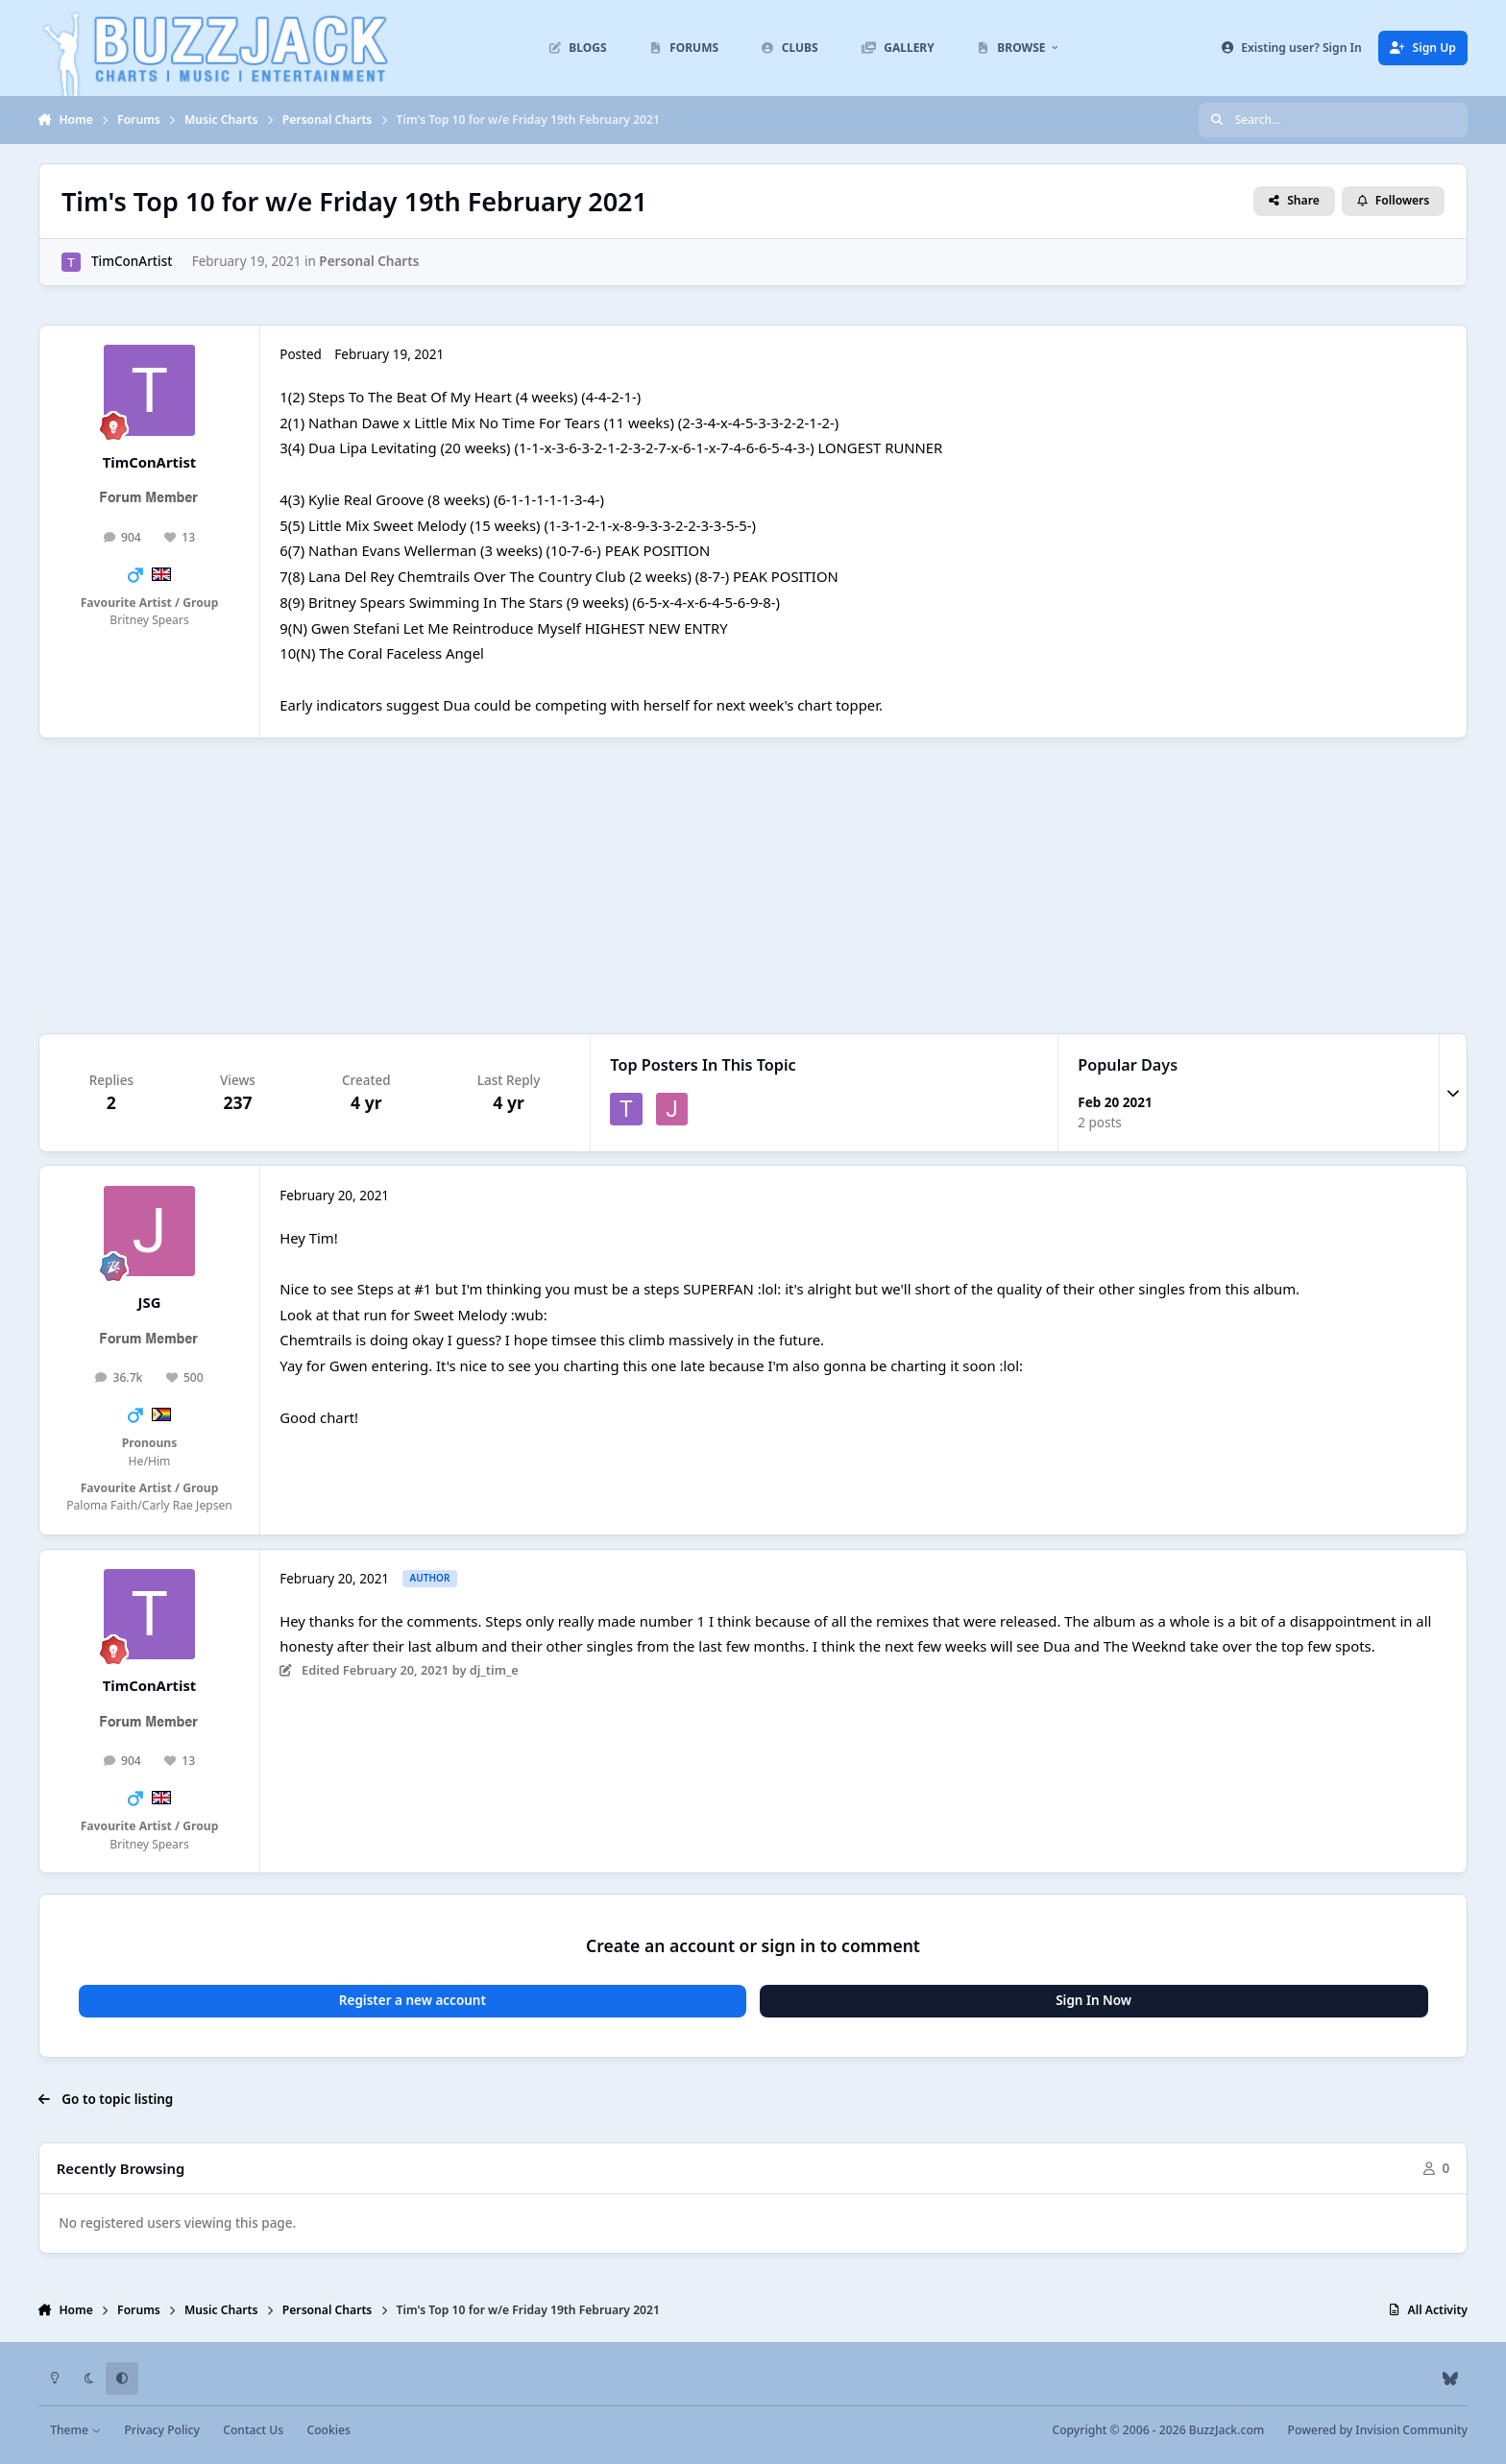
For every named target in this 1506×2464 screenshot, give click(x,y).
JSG (149, 1302)
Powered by (1378, 2430)
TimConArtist (131, 261)
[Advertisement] (753, 885)
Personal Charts (369, 261)
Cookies (328, 2430)
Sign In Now (1093, 2000)
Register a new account (412, 2000)
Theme (75, 2430)
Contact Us (253, 2430)
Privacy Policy (161, 2430)
